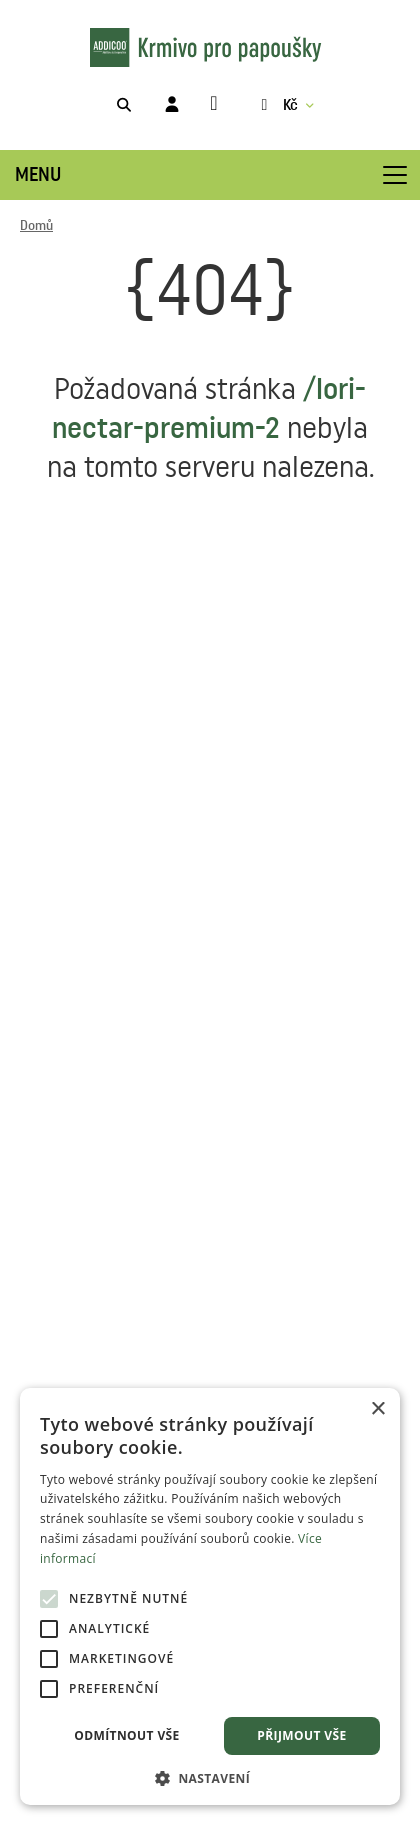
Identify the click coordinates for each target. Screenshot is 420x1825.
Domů (36, 226)
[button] (210, 1776)
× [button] (377, 1409)
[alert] (210, 1596)
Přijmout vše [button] (301, 1735)
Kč (276, 105)
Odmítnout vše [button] (126, 1735)
